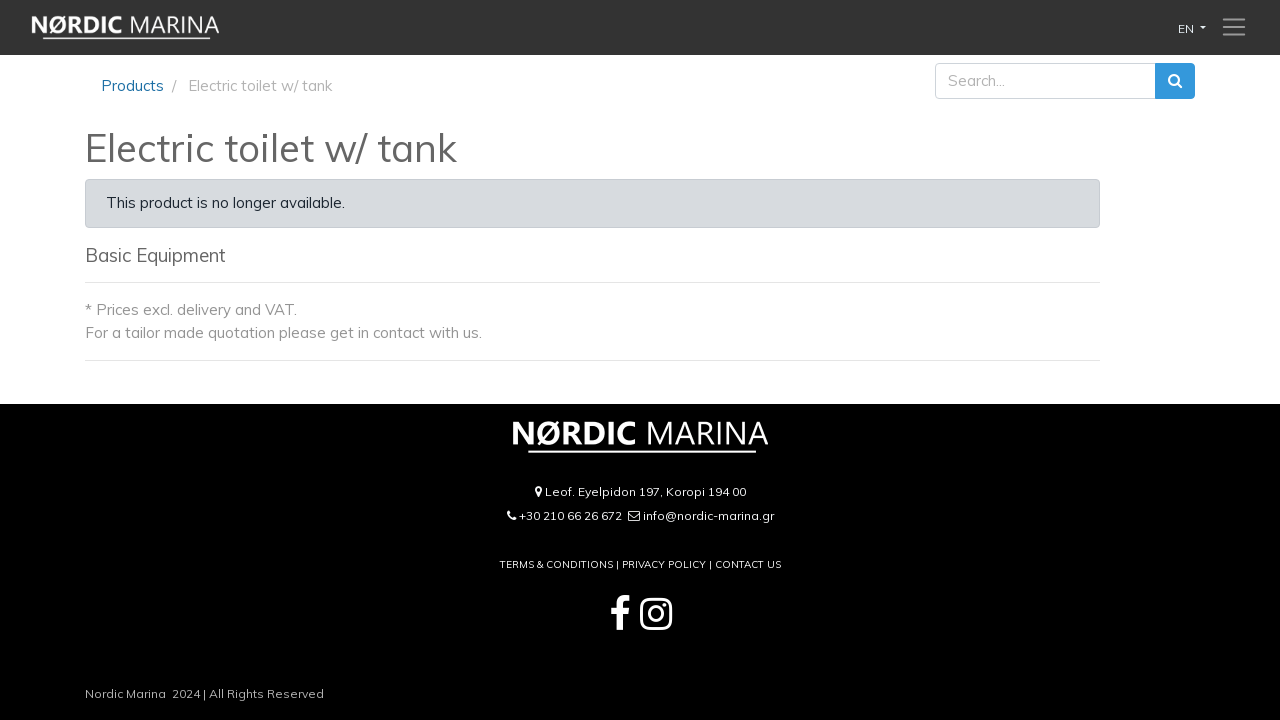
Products (132, 85)
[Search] (1175, 81)
